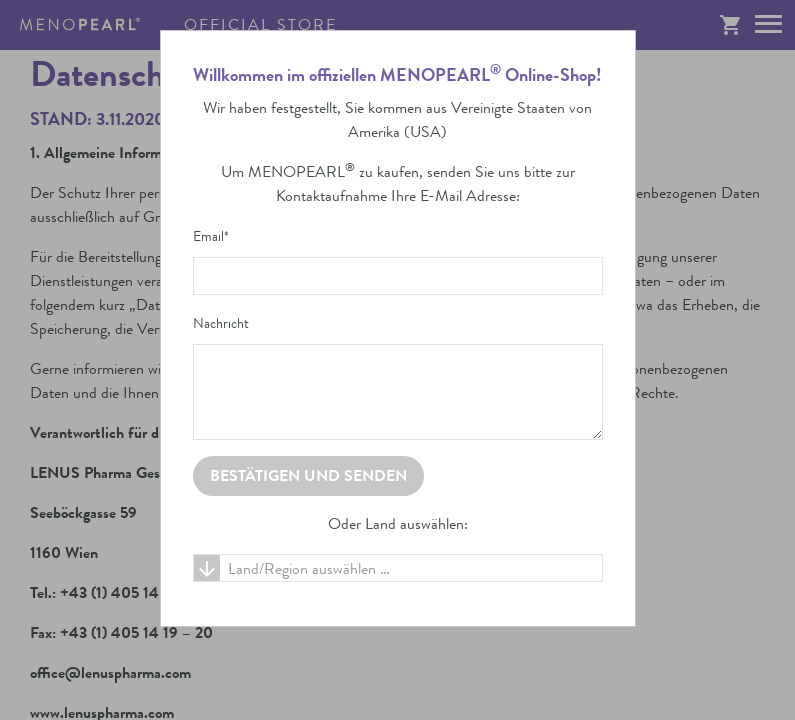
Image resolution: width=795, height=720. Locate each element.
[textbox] (398, 569)
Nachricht (221, 323)
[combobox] (398, 568)
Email (211, 236)
